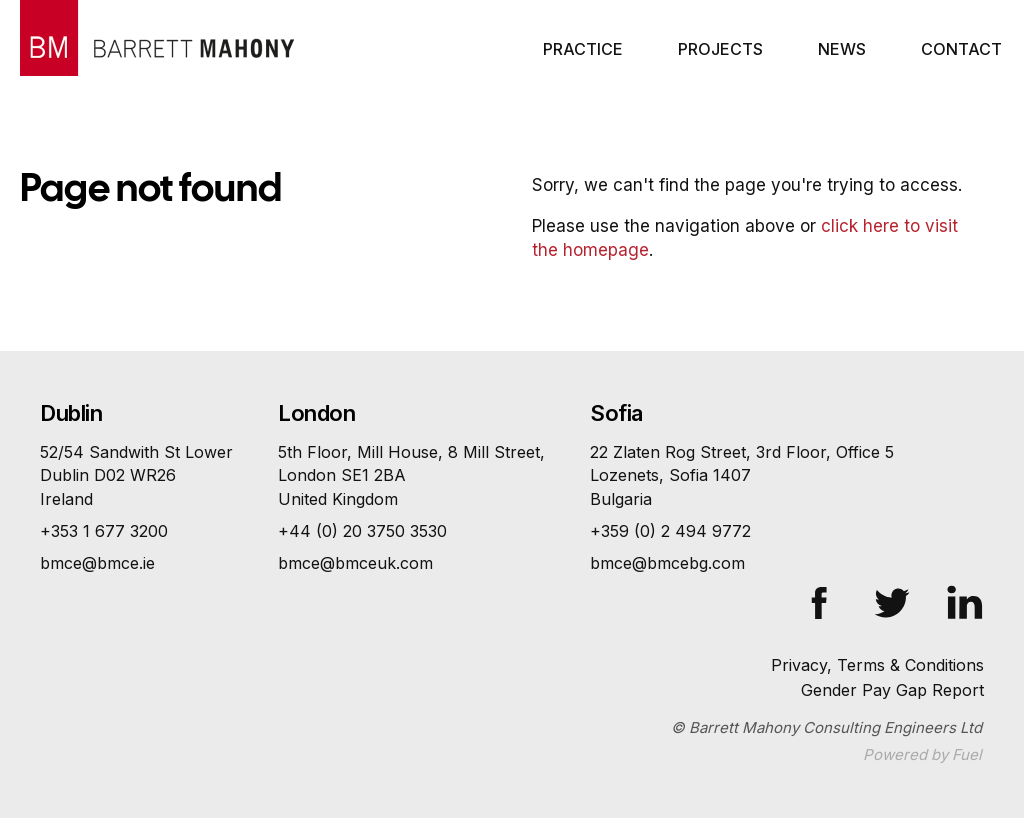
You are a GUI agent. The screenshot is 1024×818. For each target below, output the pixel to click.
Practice (583, 49)
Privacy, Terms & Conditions (877, 665)
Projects (720, 49)
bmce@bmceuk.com (355, 563)
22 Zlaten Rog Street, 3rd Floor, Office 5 (742, 476)
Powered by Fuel (922, 754)
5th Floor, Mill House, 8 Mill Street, (411, 476)
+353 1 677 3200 (104, 531)
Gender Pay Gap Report (892, 690)
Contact (961, 49)
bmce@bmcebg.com (667, 563)
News (842, 49)
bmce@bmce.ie (97, 563)
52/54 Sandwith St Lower (136, 476)
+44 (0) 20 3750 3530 (362, 531)
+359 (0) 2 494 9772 (670, 531)
